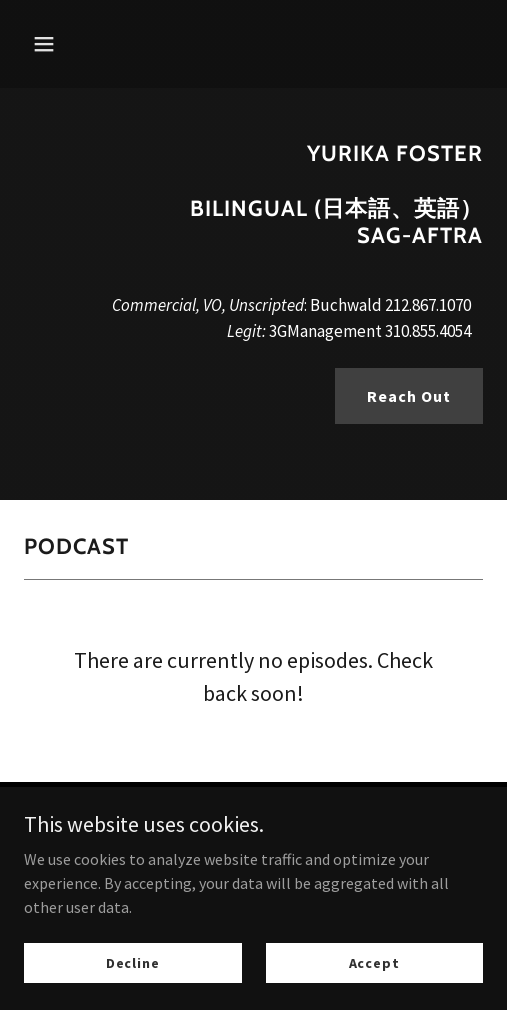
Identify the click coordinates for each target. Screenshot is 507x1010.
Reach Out (409, 396)
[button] (76, 44)
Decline (133, 962)
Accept (374, 962)
